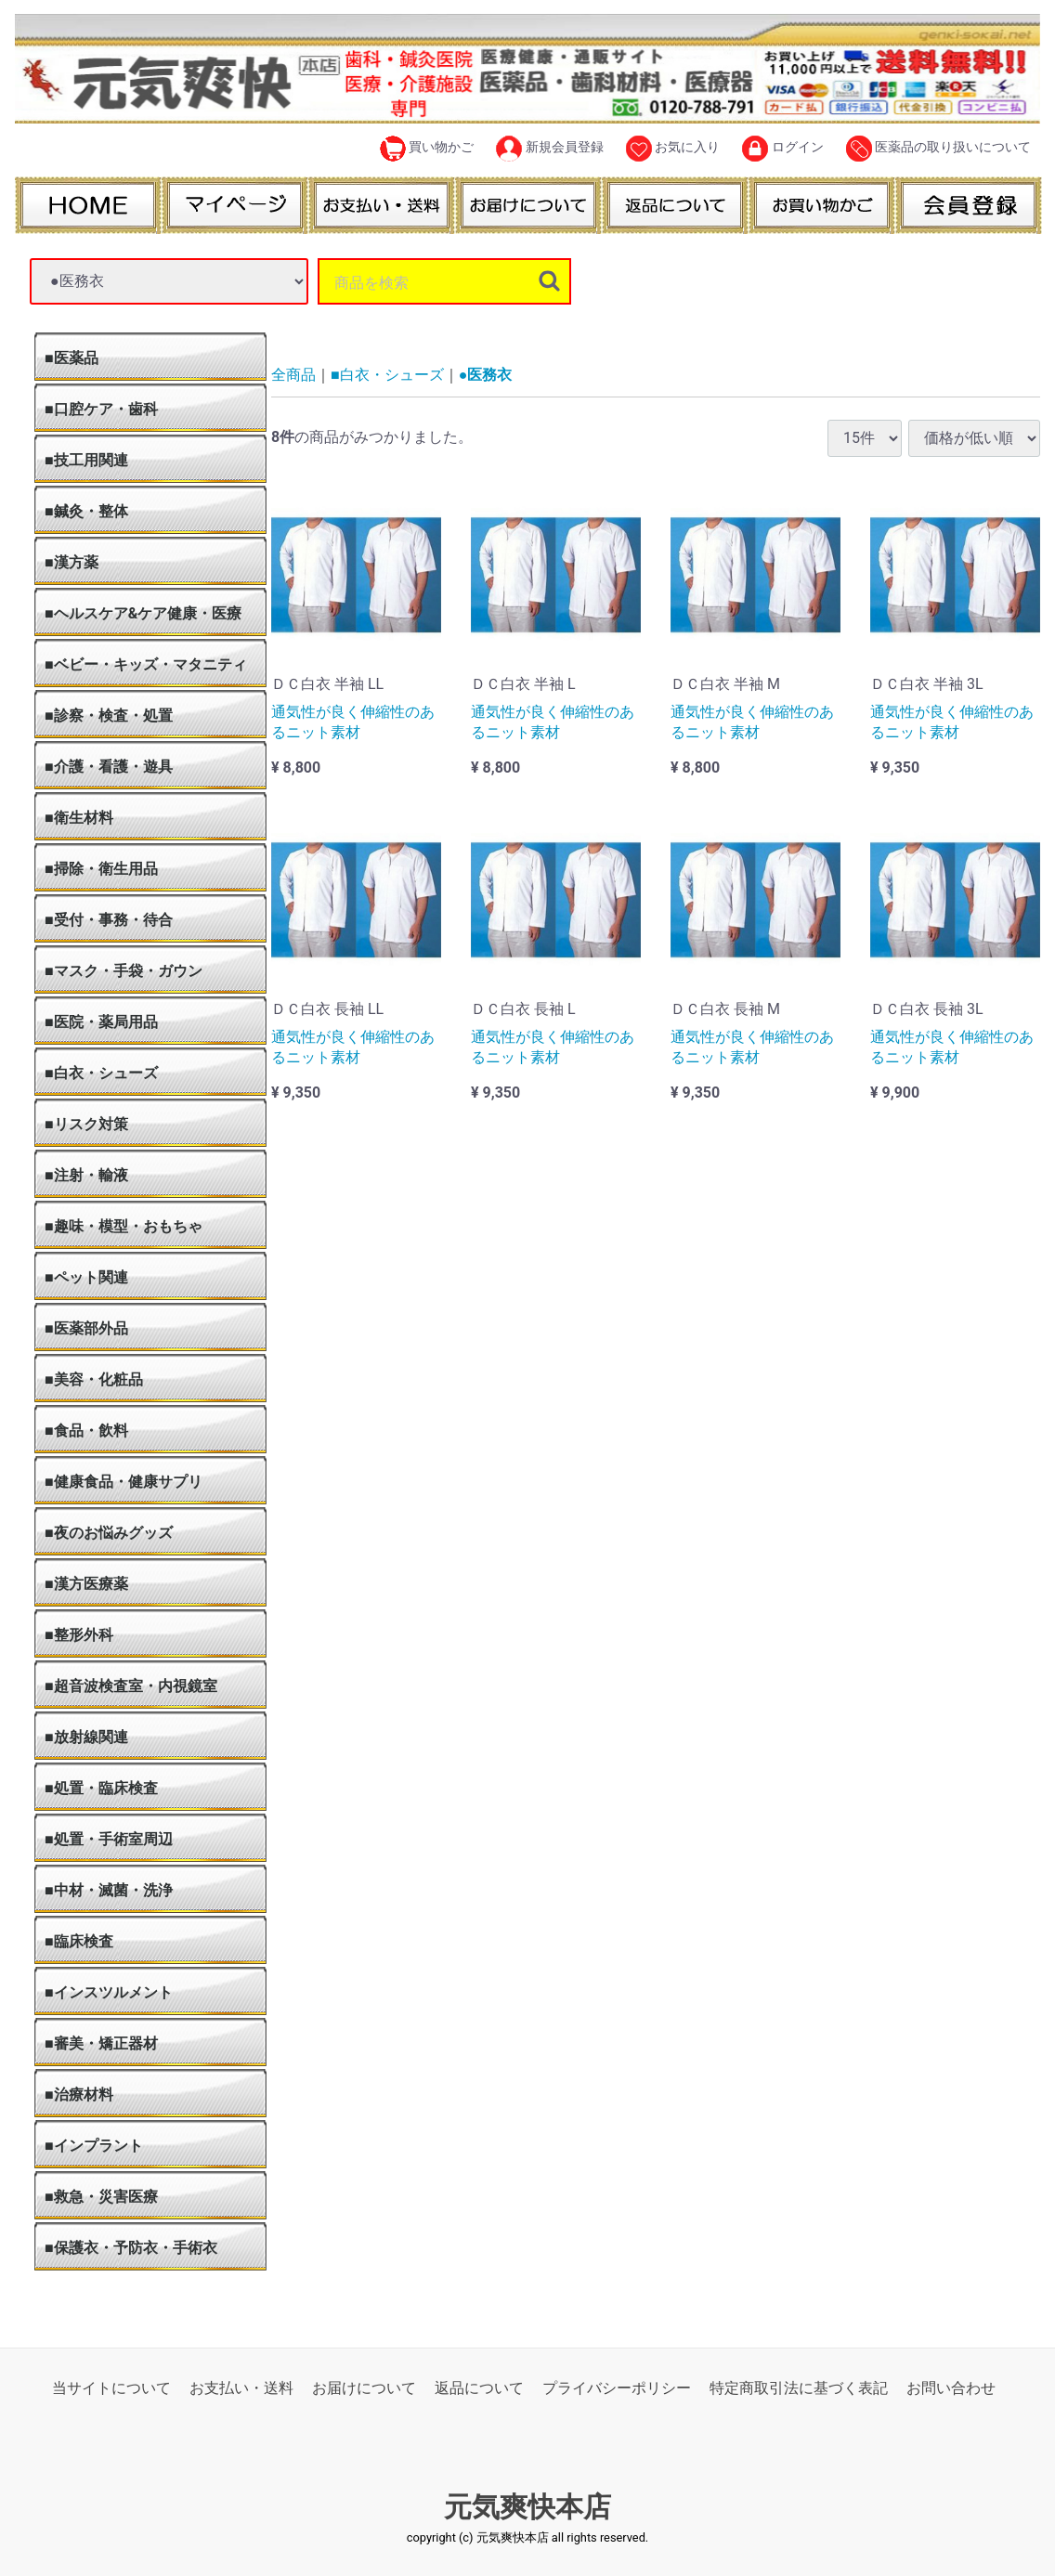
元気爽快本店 (527, 2507)
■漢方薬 (71, 562)
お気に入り (673, 149)
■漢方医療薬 (86, 1584)
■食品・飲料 (86, 1430)
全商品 (293, 375)
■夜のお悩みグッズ (109, 1533)
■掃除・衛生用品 (101, 869)
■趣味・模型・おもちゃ (123, 1226)
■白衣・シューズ (101, 1073)
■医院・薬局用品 (101, 1022)
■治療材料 (79, 2094)
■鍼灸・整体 (86, 511)
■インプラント (94, 2145)
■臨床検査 (79, 1941)
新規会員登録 (549, 149)
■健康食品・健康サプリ (123, 1481)
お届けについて (364, 2388)
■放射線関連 (86, 1737)
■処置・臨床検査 (101, 1788)
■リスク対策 (86, 1124)
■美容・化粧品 (94, 1379)
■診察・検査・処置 (109, 715)
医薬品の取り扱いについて (938, 149)
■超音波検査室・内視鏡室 (131, 1686)
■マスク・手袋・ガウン (123, 971)
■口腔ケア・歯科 (101, 409)
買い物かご (427, 149)
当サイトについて (111, 2388)
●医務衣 (486, 375)
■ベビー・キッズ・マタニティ (146, 664)
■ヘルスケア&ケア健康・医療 (143, 613)
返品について (479, 2388)
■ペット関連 (86, 1277)
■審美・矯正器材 (101, 2043)
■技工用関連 (86, 460)
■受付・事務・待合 (109, 920)
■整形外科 (79, 1635)
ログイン (782, 149)
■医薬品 (71, 358)
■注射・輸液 (86, 1175)
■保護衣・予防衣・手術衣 (131, 2248)
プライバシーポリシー (616, 2388)
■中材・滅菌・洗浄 (109, 1890)
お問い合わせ (951, 2388)
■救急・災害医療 (101, 2196)
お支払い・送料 (241, 2388)
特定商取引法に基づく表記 (799, 2388)
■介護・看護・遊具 (109, 766)
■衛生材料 (79, 817)
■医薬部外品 (86, 1328)
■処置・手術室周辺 (109, 1839)
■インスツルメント (109, 1992)
